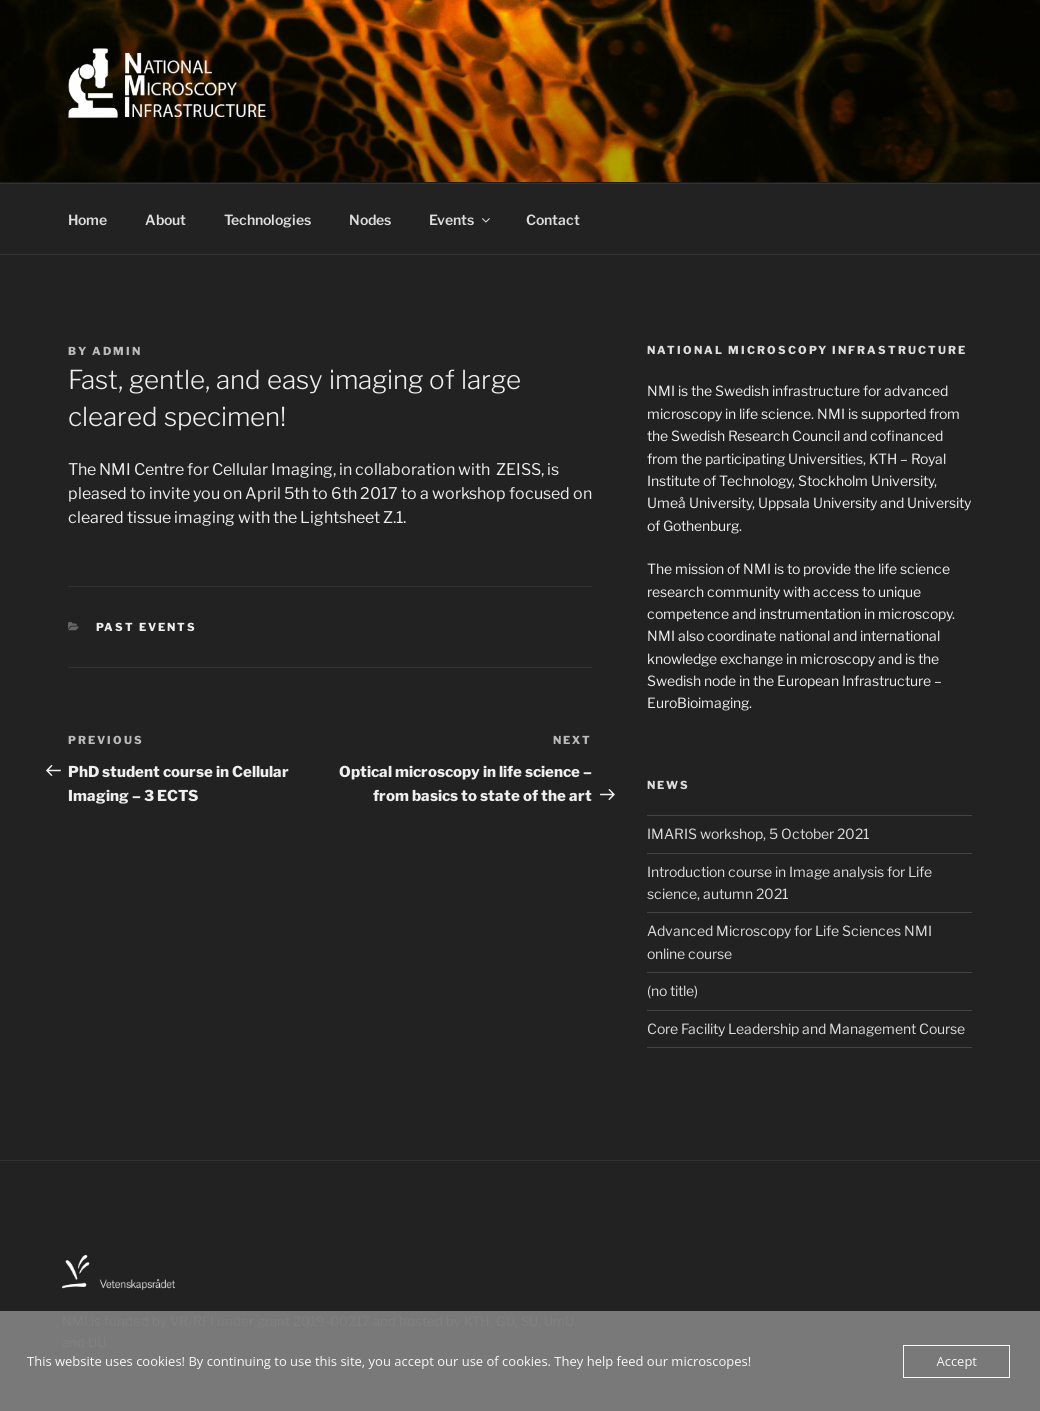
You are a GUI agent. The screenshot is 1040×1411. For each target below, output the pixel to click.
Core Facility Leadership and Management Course (806, 1028)
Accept (956, 1361)
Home (87, 219)
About (165, 219)
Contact (553, 219)
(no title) (672, 990)
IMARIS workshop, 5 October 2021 (758, 833)
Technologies (267, 219)
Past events (147, 627)
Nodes (370, 219)
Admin (117, 351)
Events (461, 219)
